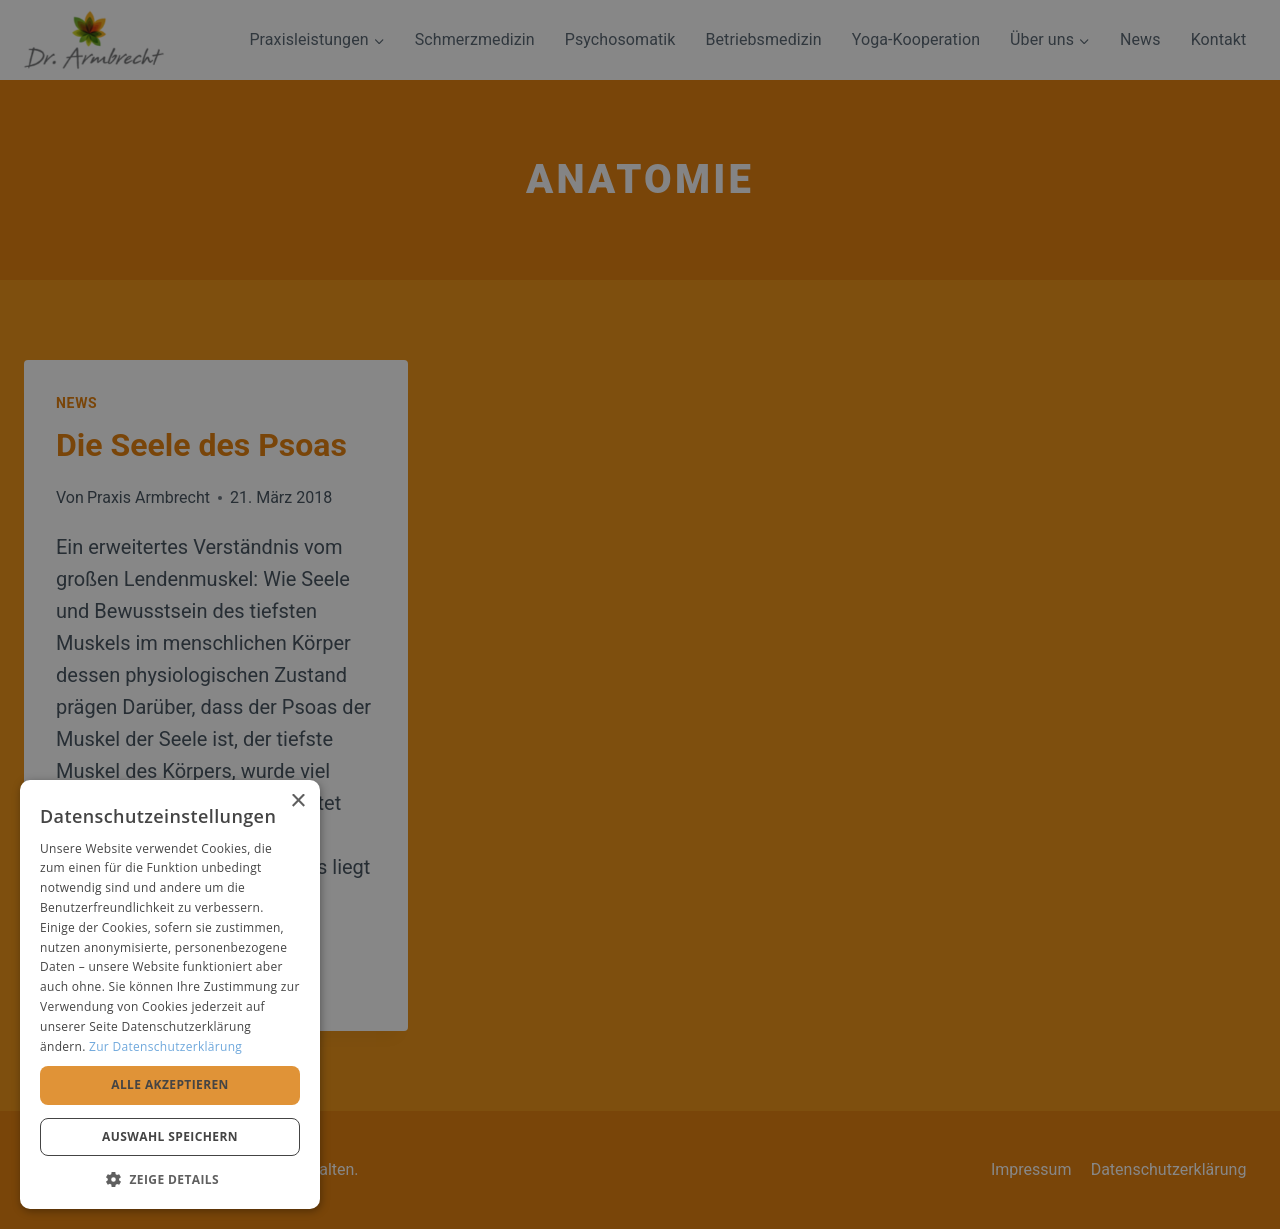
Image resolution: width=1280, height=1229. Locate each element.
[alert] (640, 614)
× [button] (297, 801)
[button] (170, 1179)
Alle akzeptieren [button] (170, 1084)
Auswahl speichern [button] (170, 1136)
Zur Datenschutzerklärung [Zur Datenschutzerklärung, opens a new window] (165, 1046)
